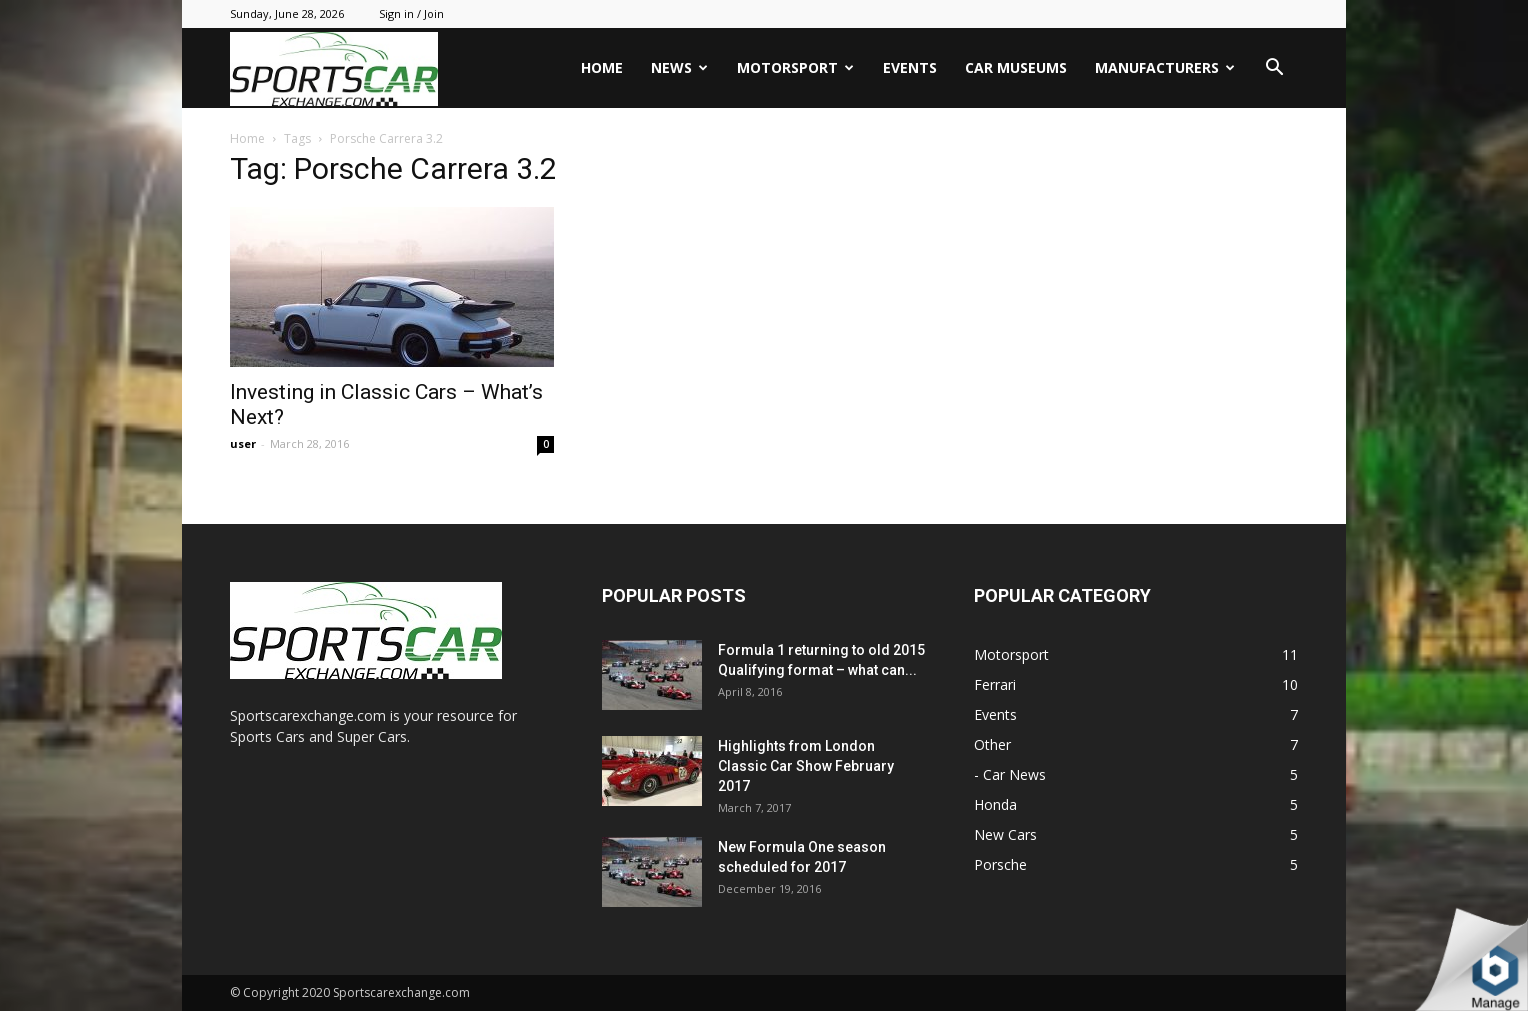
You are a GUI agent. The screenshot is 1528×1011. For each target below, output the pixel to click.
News (679, 67)
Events (910, 67)
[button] (1274, 69)
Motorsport (795, 67)
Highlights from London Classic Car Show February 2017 (806, 766)
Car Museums (1016, 67)
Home (602, 67)
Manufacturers (1165, 67)
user (243, 443)
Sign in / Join (411, 13)
